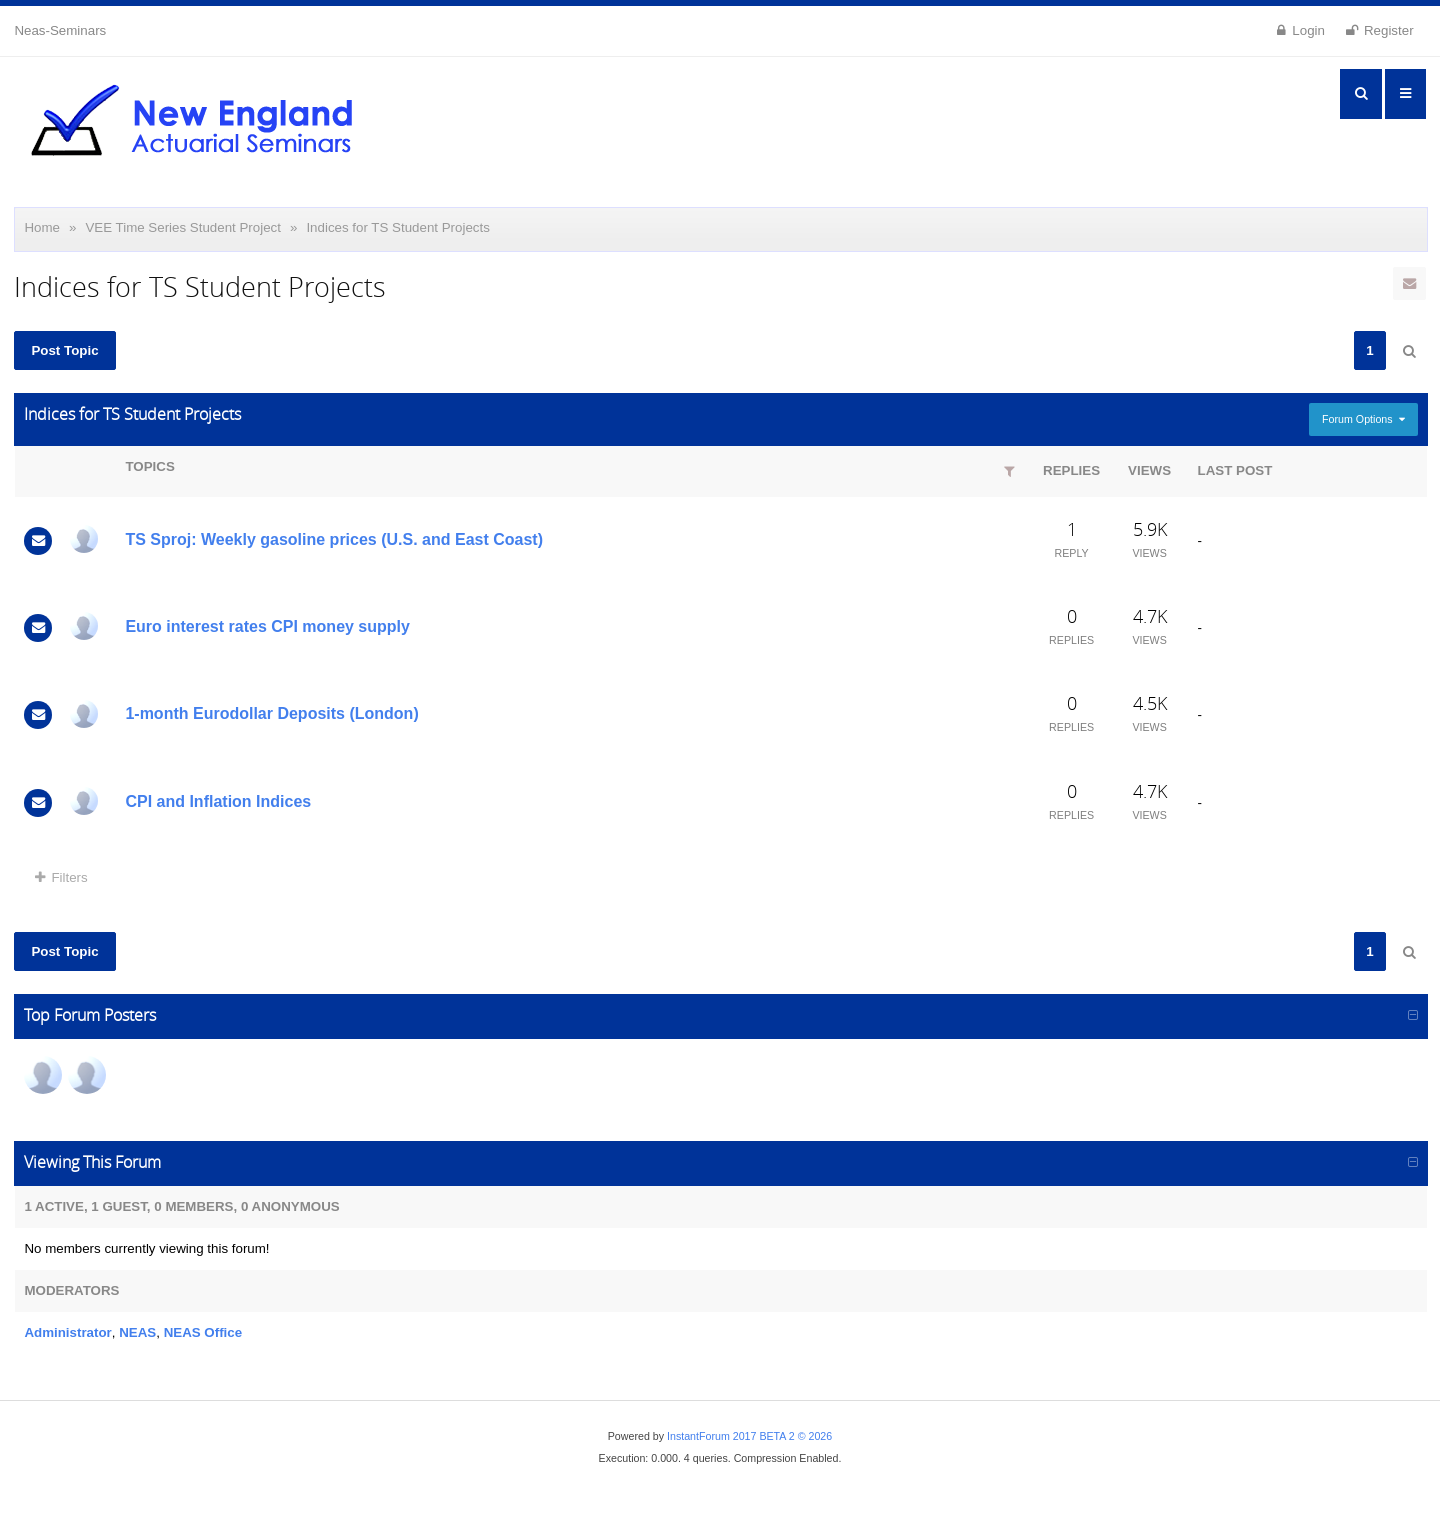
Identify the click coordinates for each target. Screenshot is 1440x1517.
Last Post (1235, 470)
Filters (61, 877)
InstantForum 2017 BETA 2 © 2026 (749, 1436)
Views (1149, 470)
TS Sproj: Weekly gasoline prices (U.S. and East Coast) (334, 539)
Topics (149, 466)
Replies (1071, 470)
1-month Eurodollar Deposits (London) (271, 713)
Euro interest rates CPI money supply (267, 626)
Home (42, 227)
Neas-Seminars (60, 30)
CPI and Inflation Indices (218, 801)
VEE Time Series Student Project (183, 227)
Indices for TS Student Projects (397, 227)
